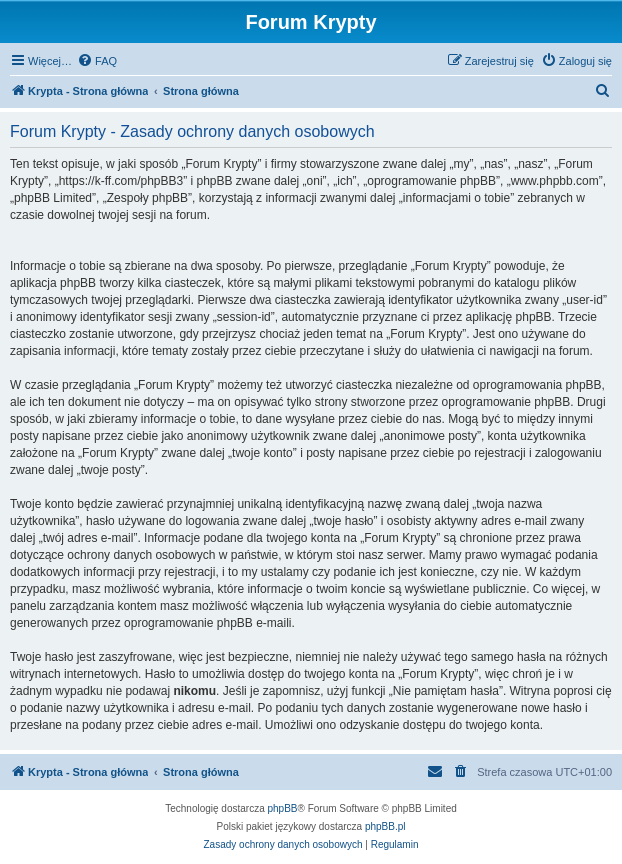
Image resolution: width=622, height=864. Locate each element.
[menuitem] (97, 61)
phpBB (283, 808)
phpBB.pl (385, 826)
